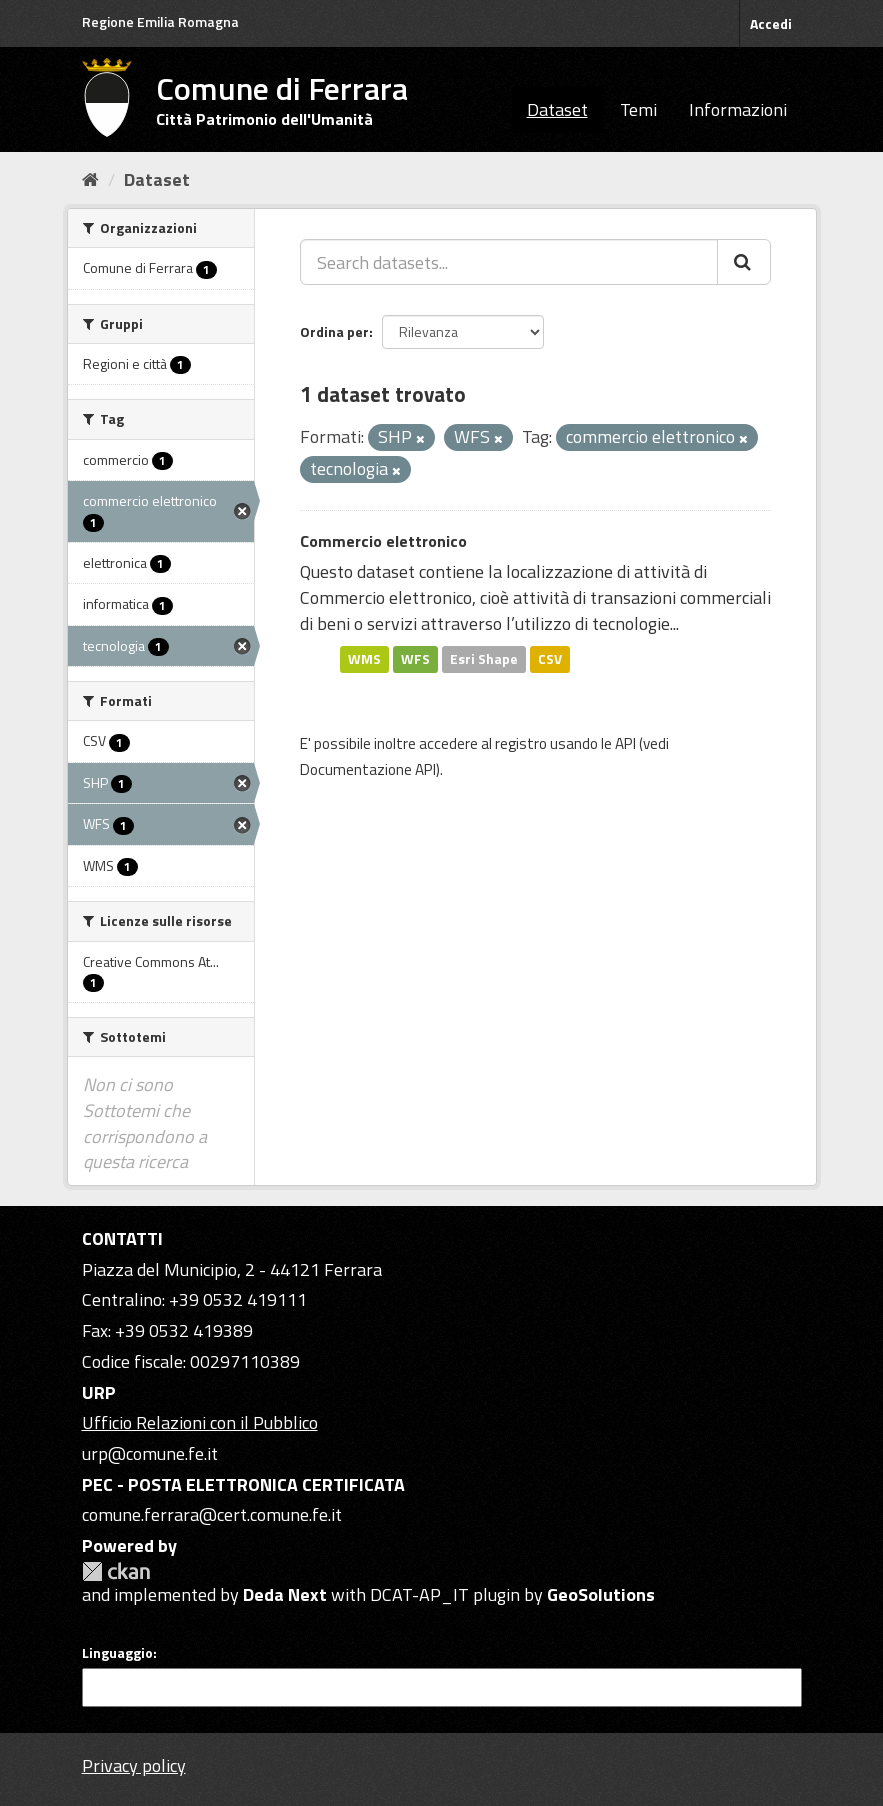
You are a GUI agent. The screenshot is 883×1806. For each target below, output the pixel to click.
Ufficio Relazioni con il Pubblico (200, 1422)
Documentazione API (368, 769)
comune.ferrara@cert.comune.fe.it (212, 1514)
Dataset (557, 109)
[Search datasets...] (509, 262)
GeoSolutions (601, 1594)
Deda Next (285, 1594)
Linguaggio (117, 1653)
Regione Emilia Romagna (160, 21)
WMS (364, 659)
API (625, 743)
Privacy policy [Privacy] (134, 1765)
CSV (550, 659)
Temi (638, 109)
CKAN (116, 1571)
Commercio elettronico (383, 541)
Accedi (771, 23)
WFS (415, 659)
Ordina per (334, 331)
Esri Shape (484, 659)
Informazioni (738, 109)
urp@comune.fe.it (150, 1453)
